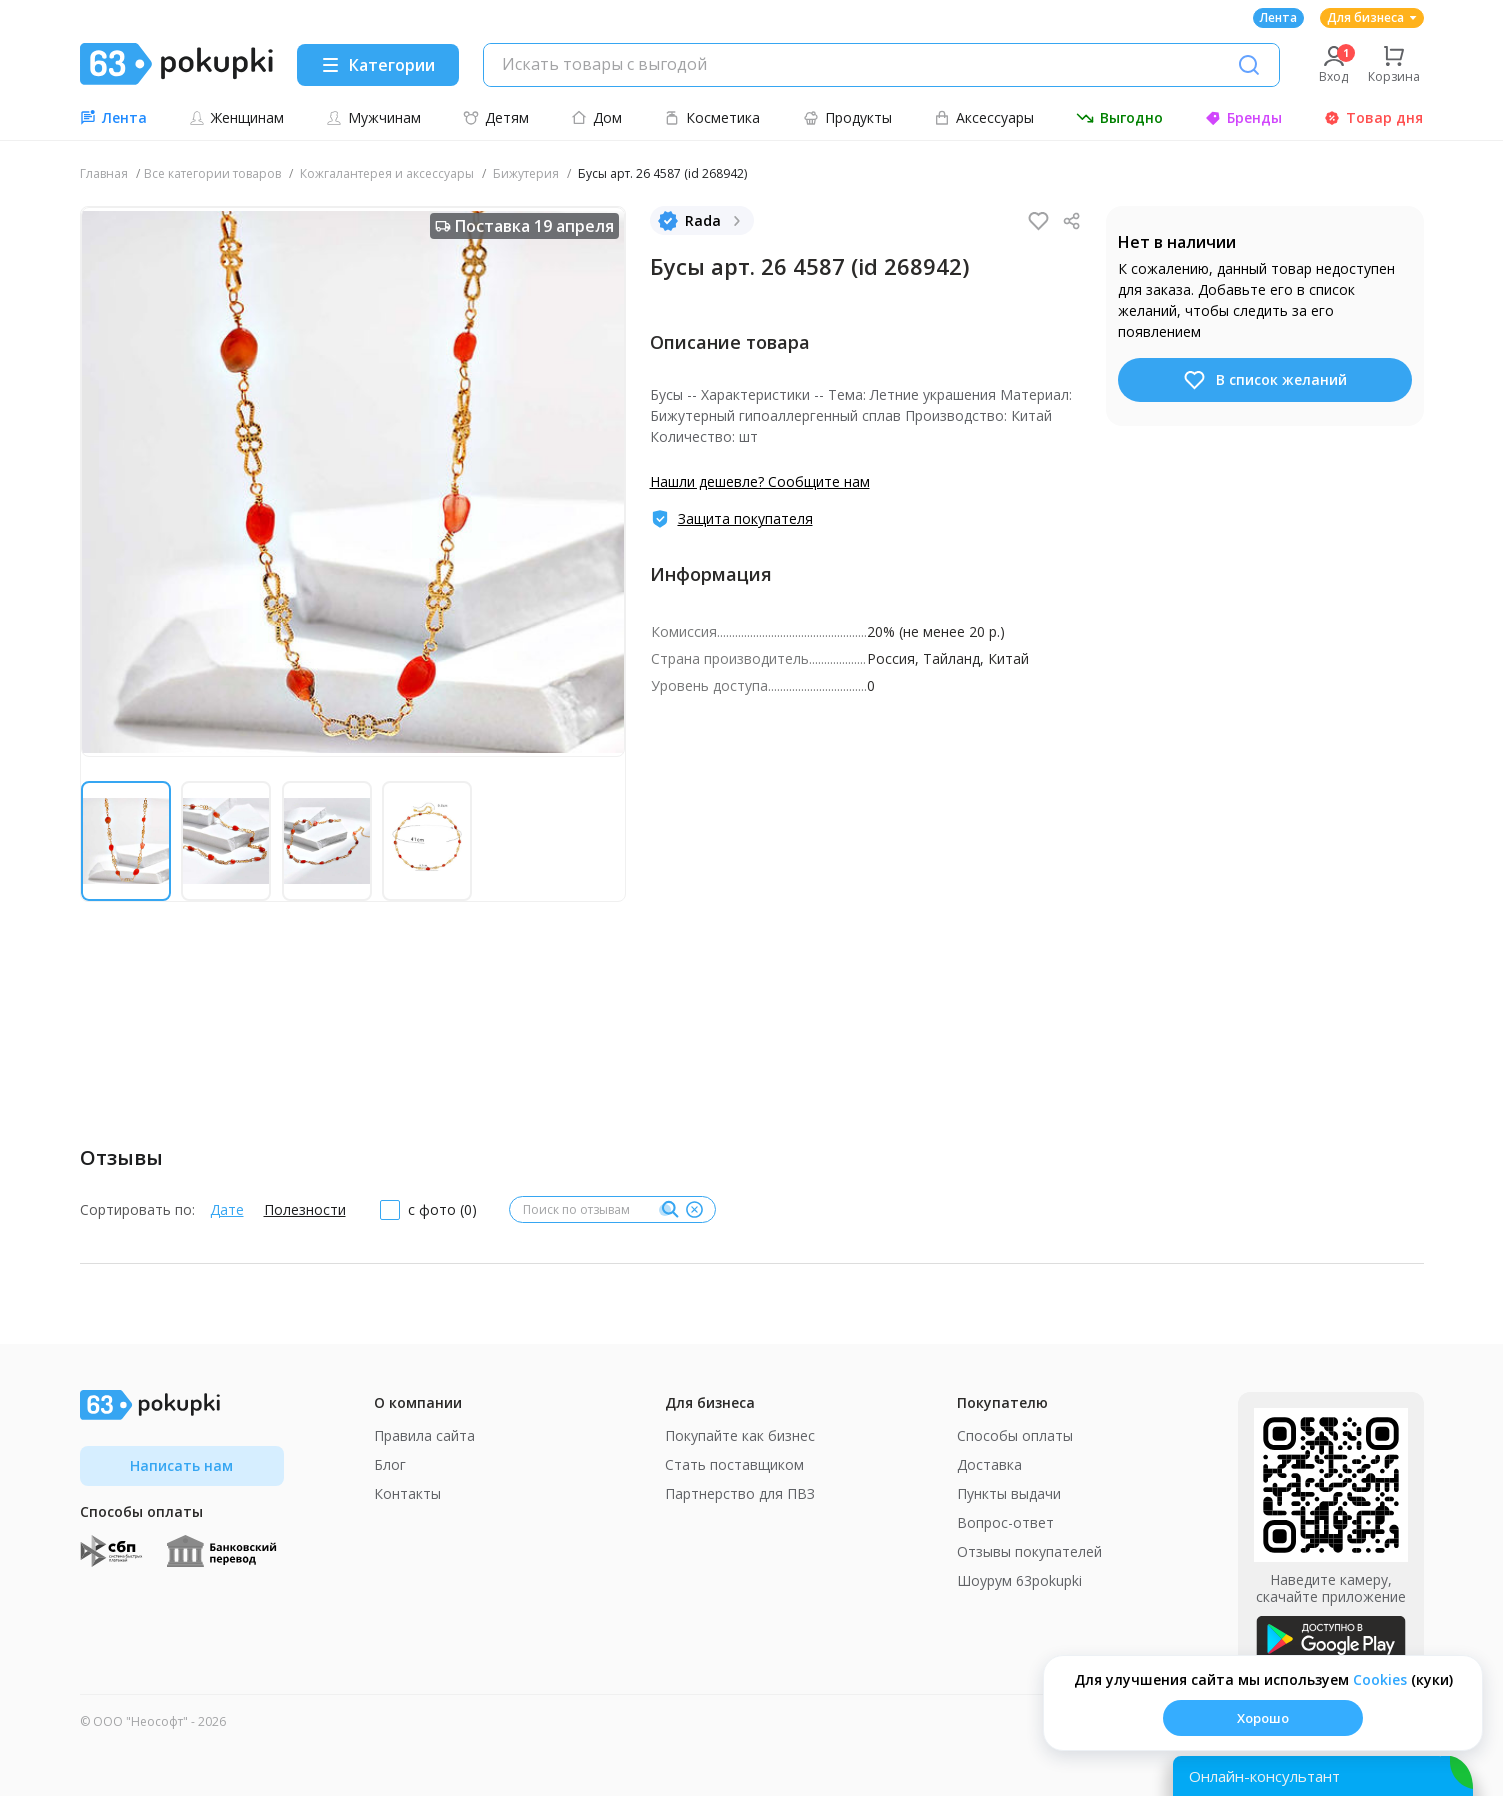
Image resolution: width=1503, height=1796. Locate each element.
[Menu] (378, 65)
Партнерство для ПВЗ (740, 1493)
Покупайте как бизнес (740, 1435)
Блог (390, 1464)
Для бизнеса (1372, 17)
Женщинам (236, 117)
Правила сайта (424, 1435)
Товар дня (1373, 117)
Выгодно (1119, 117)
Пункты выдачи (1009, 1493)
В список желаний (1264, 380)
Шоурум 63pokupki (1019, 1580)
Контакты (407, 1493)
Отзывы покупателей (1029, 1551)
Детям (496, 117)
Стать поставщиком (734, 1464)
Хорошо (1263, 1718)
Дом (596, 117)
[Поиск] (1249, 65)
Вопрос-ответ (1005, 1522)
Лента (1278, 17)
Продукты (847, 117)
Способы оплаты (1015, 1435)
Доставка (989, 1464)
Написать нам (181, 1465)
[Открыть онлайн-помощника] (1323, 1776)
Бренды (1243, 117)
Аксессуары (984, 117)
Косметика (712, 117)
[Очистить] (695, 1210)
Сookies (1380, 1679)
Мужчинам (373, 117)
